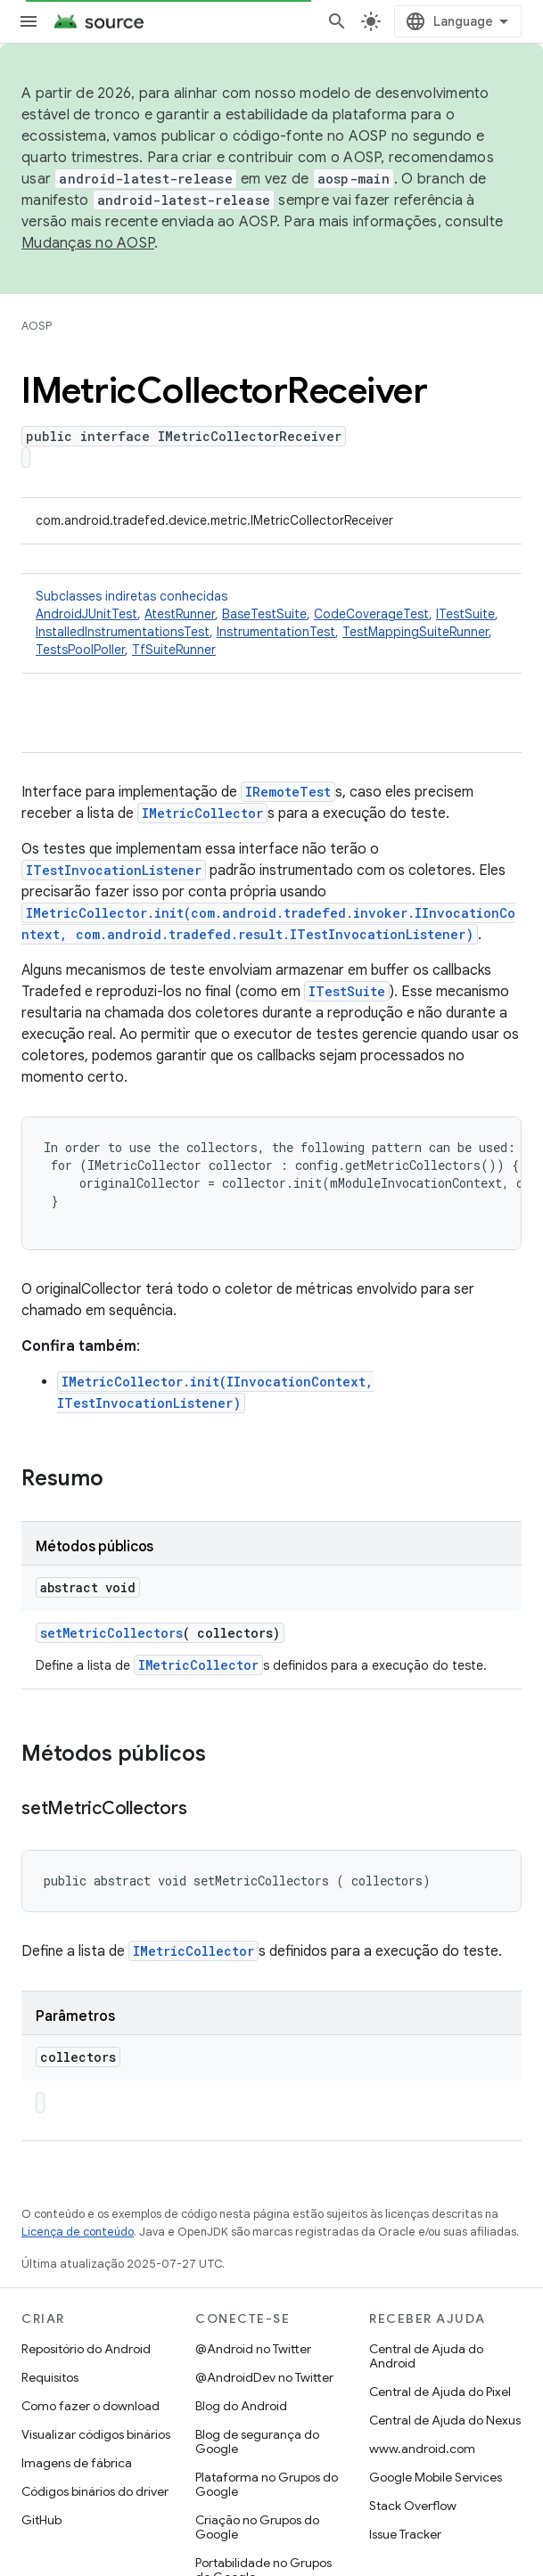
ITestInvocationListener (114, 870)
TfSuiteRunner (174, 650)
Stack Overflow (413, 2506)
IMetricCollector (202, 813)
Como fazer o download (90, 2406)
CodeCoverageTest (371, 614)
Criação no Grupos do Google (257, 2527)
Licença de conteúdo (77, 2231)
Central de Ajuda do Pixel (440, 2392)
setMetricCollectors (111, 1632)
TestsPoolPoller (80, 650)
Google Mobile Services (435, 2477)
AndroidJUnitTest (86, 614)
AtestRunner (179, 614)
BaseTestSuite (264, 614)
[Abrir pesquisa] (337, 21)
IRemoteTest (288, 791)
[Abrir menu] (28, 21)
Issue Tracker (405, 2534)
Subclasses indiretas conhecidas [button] (271, 623)
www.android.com (422, 2449)
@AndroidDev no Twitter (264, 2377)
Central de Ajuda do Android (426, 2356)
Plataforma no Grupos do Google (266, 2484)
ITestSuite (465, 614)
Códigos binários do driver (95, 2491)
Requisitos (49, 2377)
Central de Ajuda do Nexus (445, 2420)
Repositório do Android (86, 2349)
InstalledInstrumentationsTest (123, 632)
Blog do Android (241, 2406)
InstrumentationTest (276, 632)
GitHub (41, 2520)
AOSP (36, 325)
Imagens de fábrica (76, 2463)
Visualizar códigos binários (95, 2434)
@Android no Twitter (253, 2349)
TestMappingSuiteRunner (415, 632)
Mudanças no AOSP (87, 243)
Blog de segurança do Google (257, 2441)
